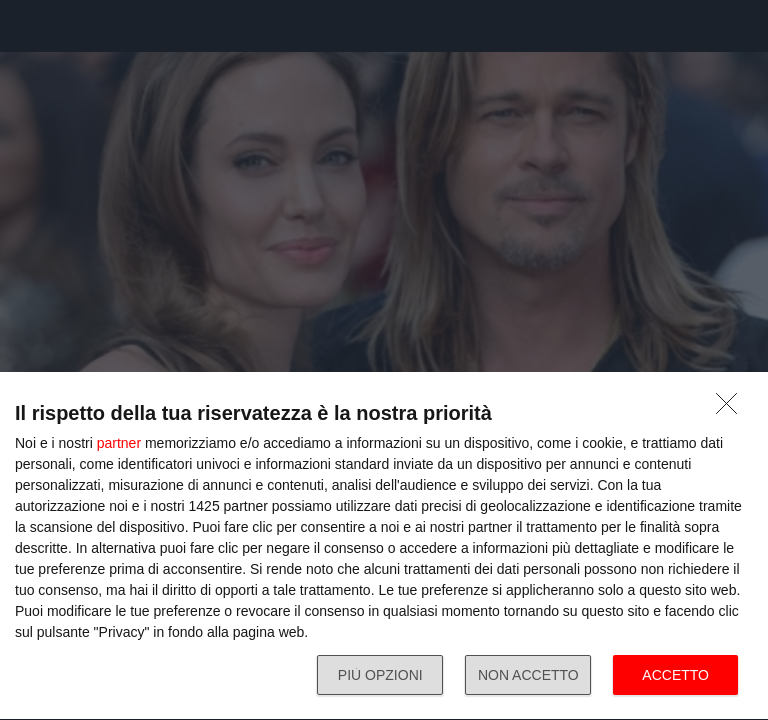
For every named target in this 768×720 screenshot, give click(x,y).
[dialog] (384, 546)
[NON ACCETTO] (732, 409)
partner (119, 443)
